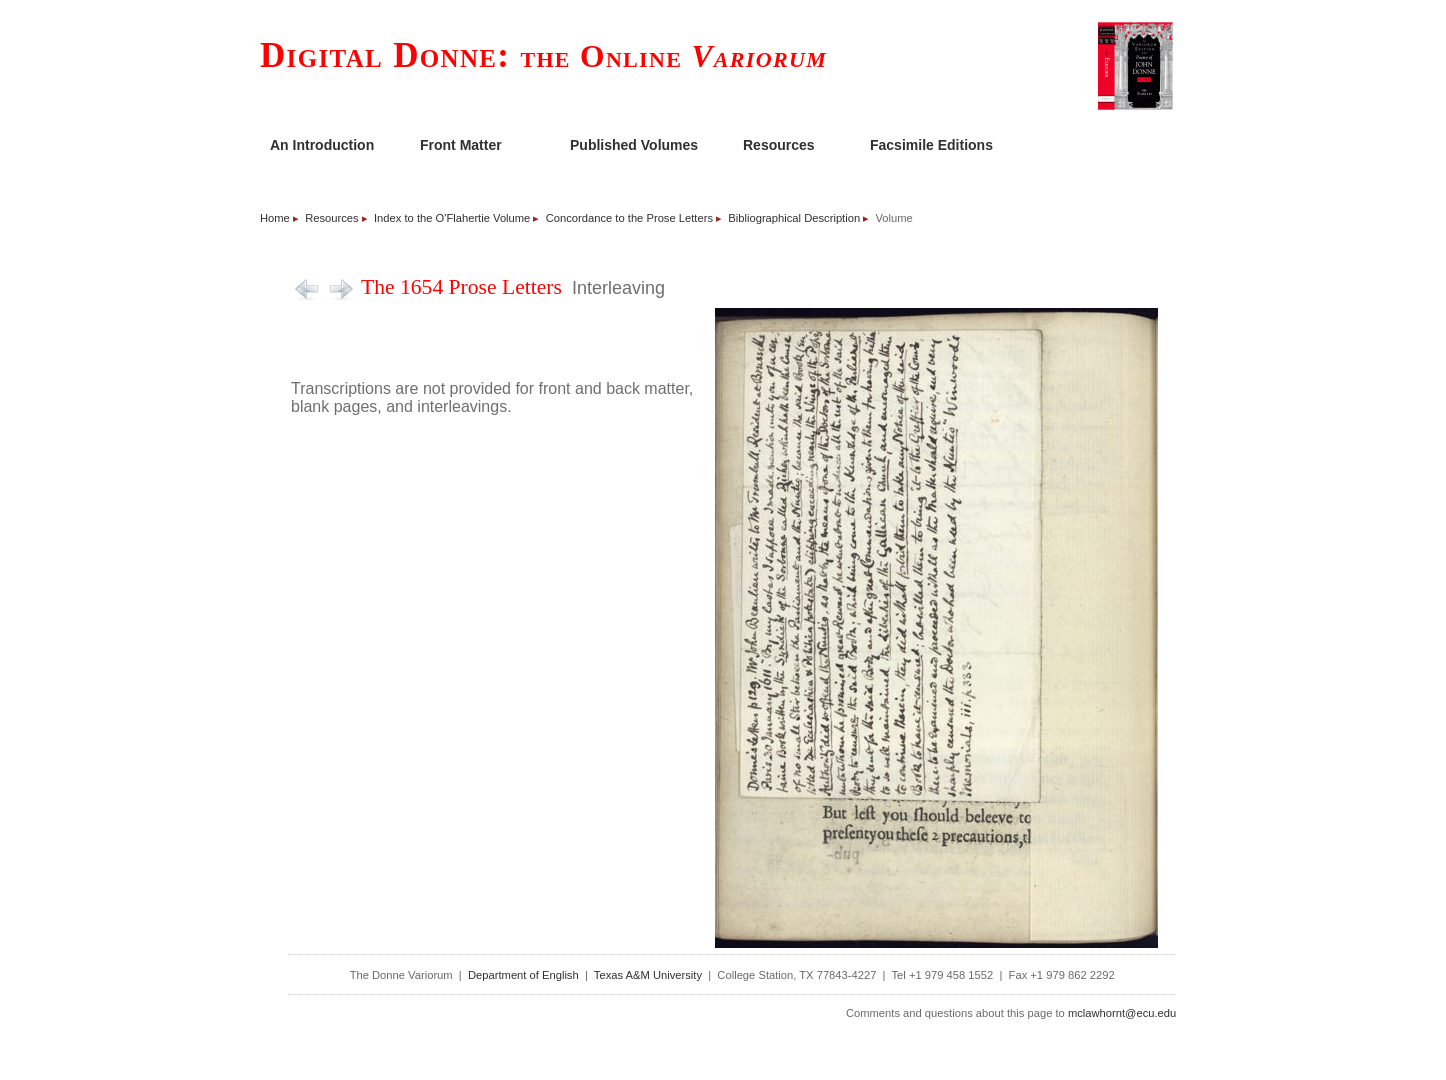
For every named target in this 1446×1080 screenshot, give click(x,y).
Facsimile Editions (931, 145)
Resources (779, 145)
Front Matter (461, 145)
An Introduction (322, 145)
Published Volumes (634, 145)
